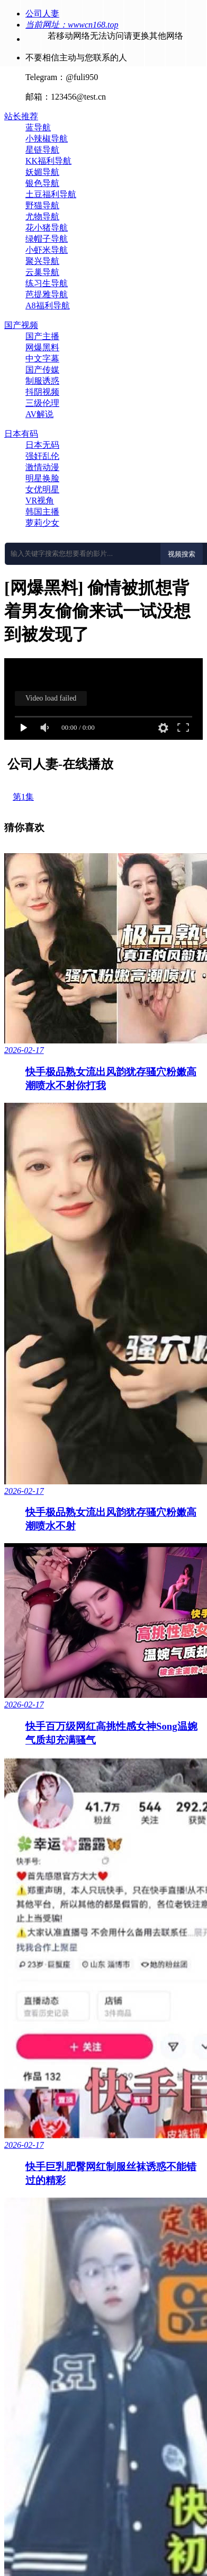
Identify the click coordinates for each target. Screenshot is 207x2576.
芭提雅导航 (46, 294)
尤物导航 (42, 216)
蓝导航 (38, 127)
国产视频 (21, 325)
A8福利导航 (47, 305)
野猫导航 (42, 205)
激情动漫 (42, 467)
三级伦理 (42, 403)
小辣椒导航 (46, 138)
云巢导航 (42, 272)
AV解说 (39, 414)
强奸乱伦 (42, 456)
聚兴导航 (42, 260)
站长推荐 (21, 116)
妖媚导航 (42, 171)
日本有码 (21, 433)
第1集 (23, 796)
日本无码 (42, 444)
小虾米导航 (46, 249)
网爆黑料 (42, 347)
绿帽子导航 (46, 238)
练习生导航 (46, 283)
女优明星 (42, 489)
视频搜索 (181, 554)
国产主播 (42, 336)
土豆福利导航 (50, 194)
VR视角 (39, 500)
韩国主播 (42, 511)
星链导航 (42, 149)
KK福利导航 (48, 160)
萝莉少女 (42, 522)
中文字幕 (42, 358)
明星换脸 (42, 478)
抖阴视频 (42, 391)
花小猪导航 (46, 227)
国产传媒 (42, 369)
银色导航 (42, 183)
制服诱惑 (42, 380)
